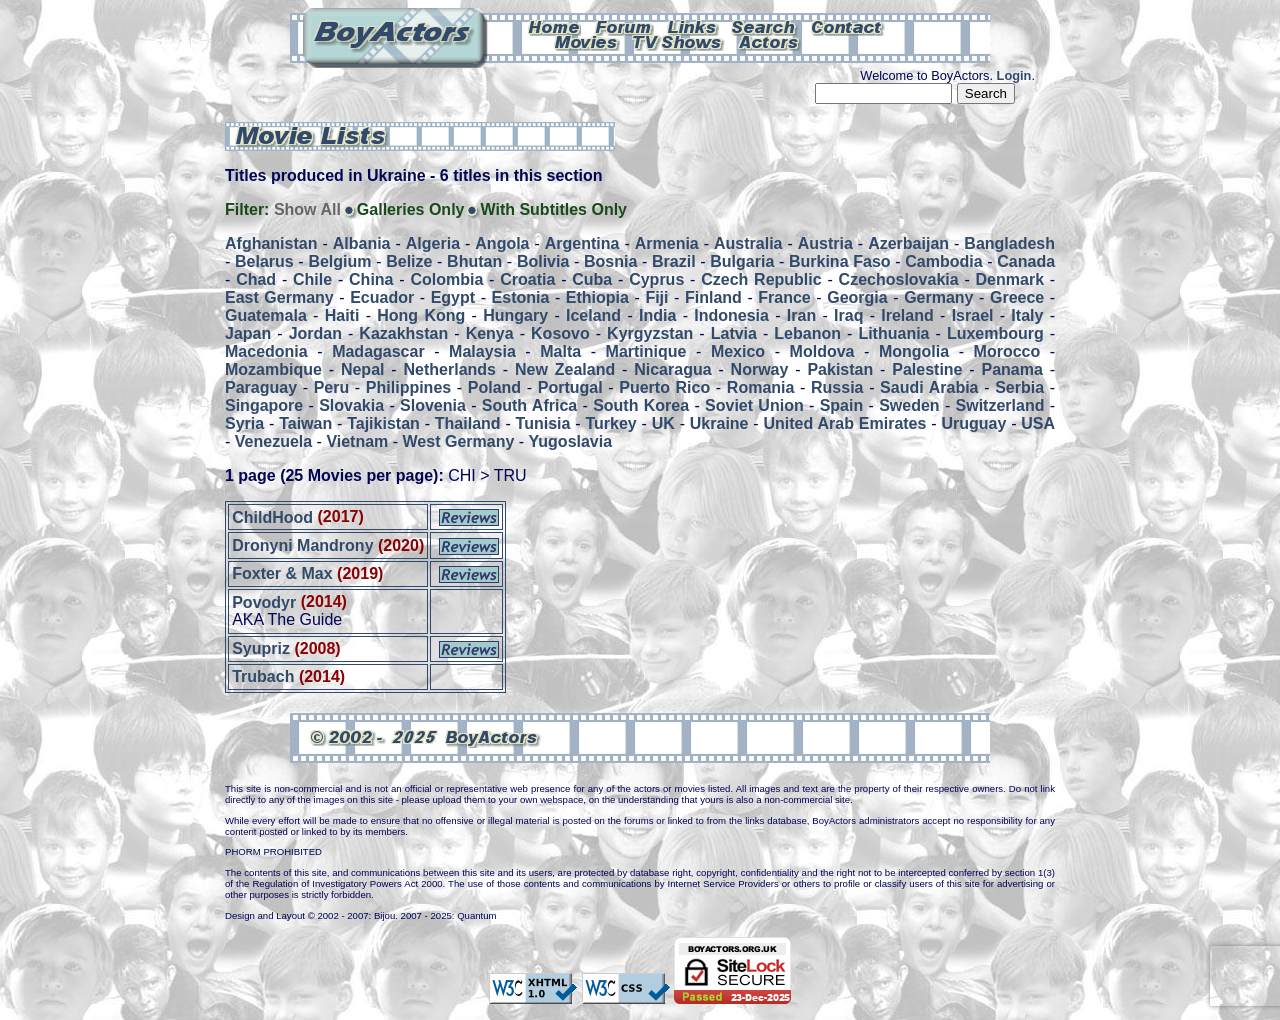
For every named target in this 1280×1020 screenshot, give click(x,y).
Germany (938, 297)
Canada (1026, 261)
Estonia (521, 297)
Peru (332, 387)
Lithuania (893, 333)
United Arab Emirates (845, 423)
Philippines (408, 387)
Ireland (907, 315)
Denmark (1010, 279)
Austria (825, 243)
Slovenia (433, 405)
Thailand (468, 423)
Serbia (1019, 387)
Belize (409, 261)
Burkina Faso (840, 261)
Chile (312, 279)
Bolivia (543, 261)
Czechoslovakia (899, 279)
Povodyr (264, 601)
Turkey (610, 423)
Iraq (848, 315)
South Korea (641, 405)
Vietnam (357, 441)
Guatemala (266, 315)
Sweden (909, 405)
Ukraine (719, 423)
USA (1038, 423)
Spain (842, 405)
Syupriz (261, 648)
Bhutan (474, 261)
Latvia (734, 333)
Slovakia (351, 405)
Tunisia (543, 423)
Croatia (527, 279)
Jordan (315, 333)
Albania (362, 243)
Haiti (342, 315)
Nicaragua (672, 369)
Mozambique (273, 369)
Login (1014, 75)
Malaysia (482, 351)
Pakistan (840, 369)
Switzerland (1000, 405)
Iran (801, 315)
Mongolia (914, 351)
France (784, 297)
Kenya (490, 333)
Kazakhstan (403, 333)
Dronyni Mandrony (302, 545)
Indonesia (731, 315)
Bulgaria (742, 261)
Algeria (433, 243)
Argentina (582, 243)
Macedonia (266, 351)
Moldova (822, 351)
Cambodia (943, 261)
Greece (1017, 297)
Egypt (453, 297)
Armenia (667, 243)
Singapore (264, 405)
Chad (256, 279)
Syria (244, 423)
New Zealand (565, 369)
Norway (760, 369)
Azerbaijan (908, 243)
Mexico (738, 351)
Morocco (1007, 351)
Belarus (264, 261)
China (371, 279)
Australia (748, 243)
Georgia (857, 297)
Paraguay (261, 387)
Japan (248, 333)
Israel (973, 315)
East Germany (279, 297)
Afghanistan (271, 243)
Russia (837, 387)
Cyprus (656, 279)
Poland (494, 387)
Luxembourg (995, 333)
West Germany (459, 441)
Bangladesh (1009, 243)
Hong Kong (421, 315)
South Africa (529, 405)
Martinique (646, 351)
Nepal (363, 369)
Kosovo (560, 333)
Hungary (515, 315)
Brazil (674, 261)
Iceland (593, 315)
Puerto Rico (664, 387)
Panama (1012, 369)
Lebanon (807, 333)
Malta (560, 351)
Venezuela (273, 441)
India (657, 315)
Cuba (592, 279)
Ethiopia (597, 297)
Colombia (446, 279)
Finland (713, 297)
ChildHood (272, 516)
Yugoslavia (571, 441)
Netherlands (450, 369)
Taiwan (305, 423)
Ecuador (382, 297)
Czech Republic (761, 279)
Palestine (927, 369)
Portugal (570, 387)
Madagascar (378, 351)
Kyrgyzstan (650, 333)
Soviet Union (754, 405)
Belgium (339, 261)
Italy (1027, 315)
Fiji (656, 297)
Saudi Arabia (929, 387)
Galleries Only (411, 209)
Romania (761, 387)
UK (663, 423)
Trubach (263, 676)
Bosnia (610, 261)
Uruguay (973, 423)
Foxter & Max (282, 573)
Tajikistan (383, 423)
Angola (502, 243)
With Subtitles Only (553, 209)
